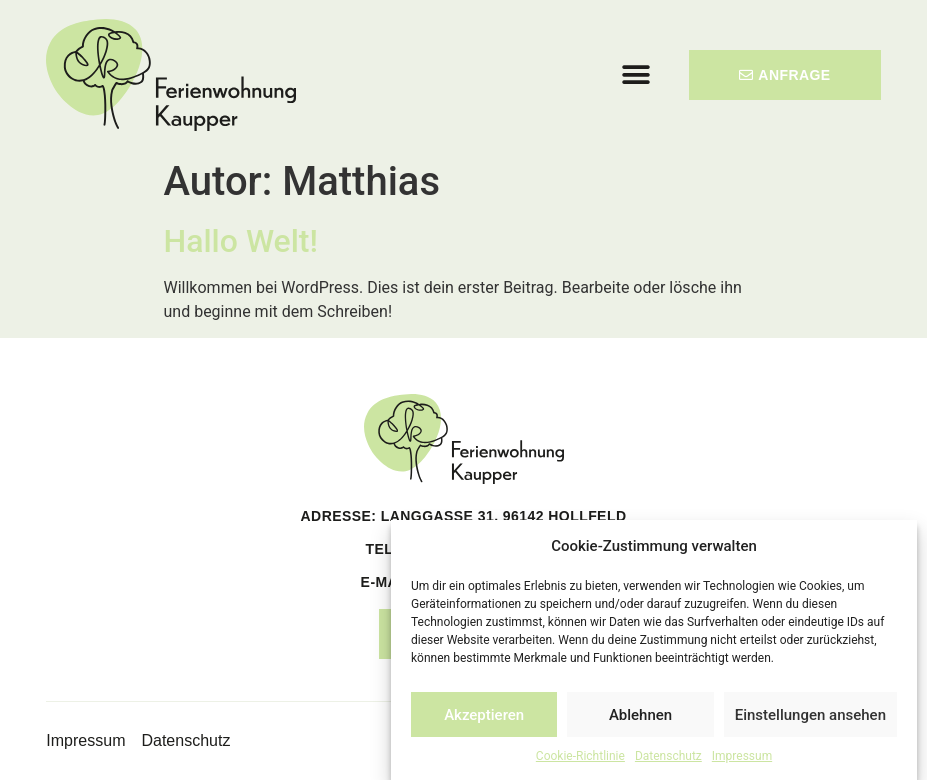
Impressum (742, 756)
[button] (636, 74)
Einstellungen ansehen (810, 715)
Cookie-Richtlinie (580, 756)
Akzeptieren (484, 715)
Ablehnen (640, 715)
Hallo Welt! (241, 241)
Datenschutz (668, 756)
